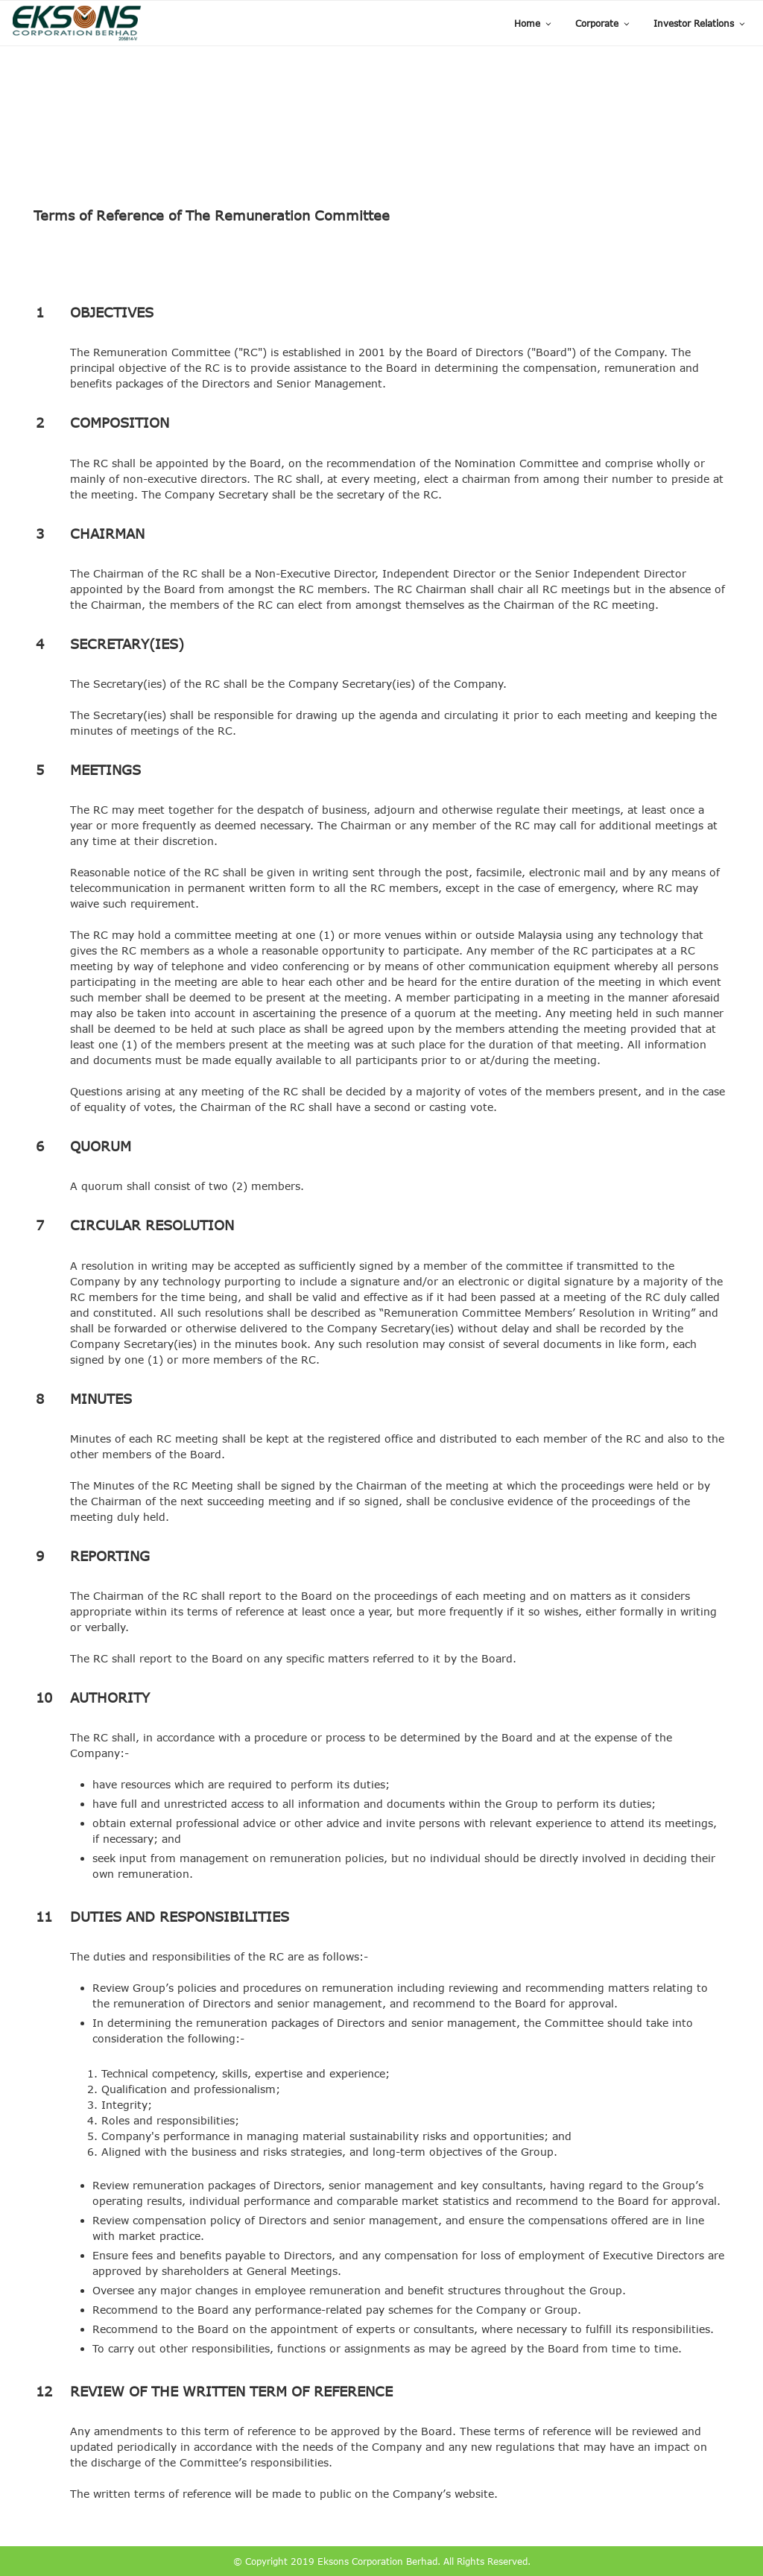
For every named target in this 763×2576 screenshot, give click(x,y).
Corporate (603, 23)
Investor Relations (700, 23)
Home (533, 23)
